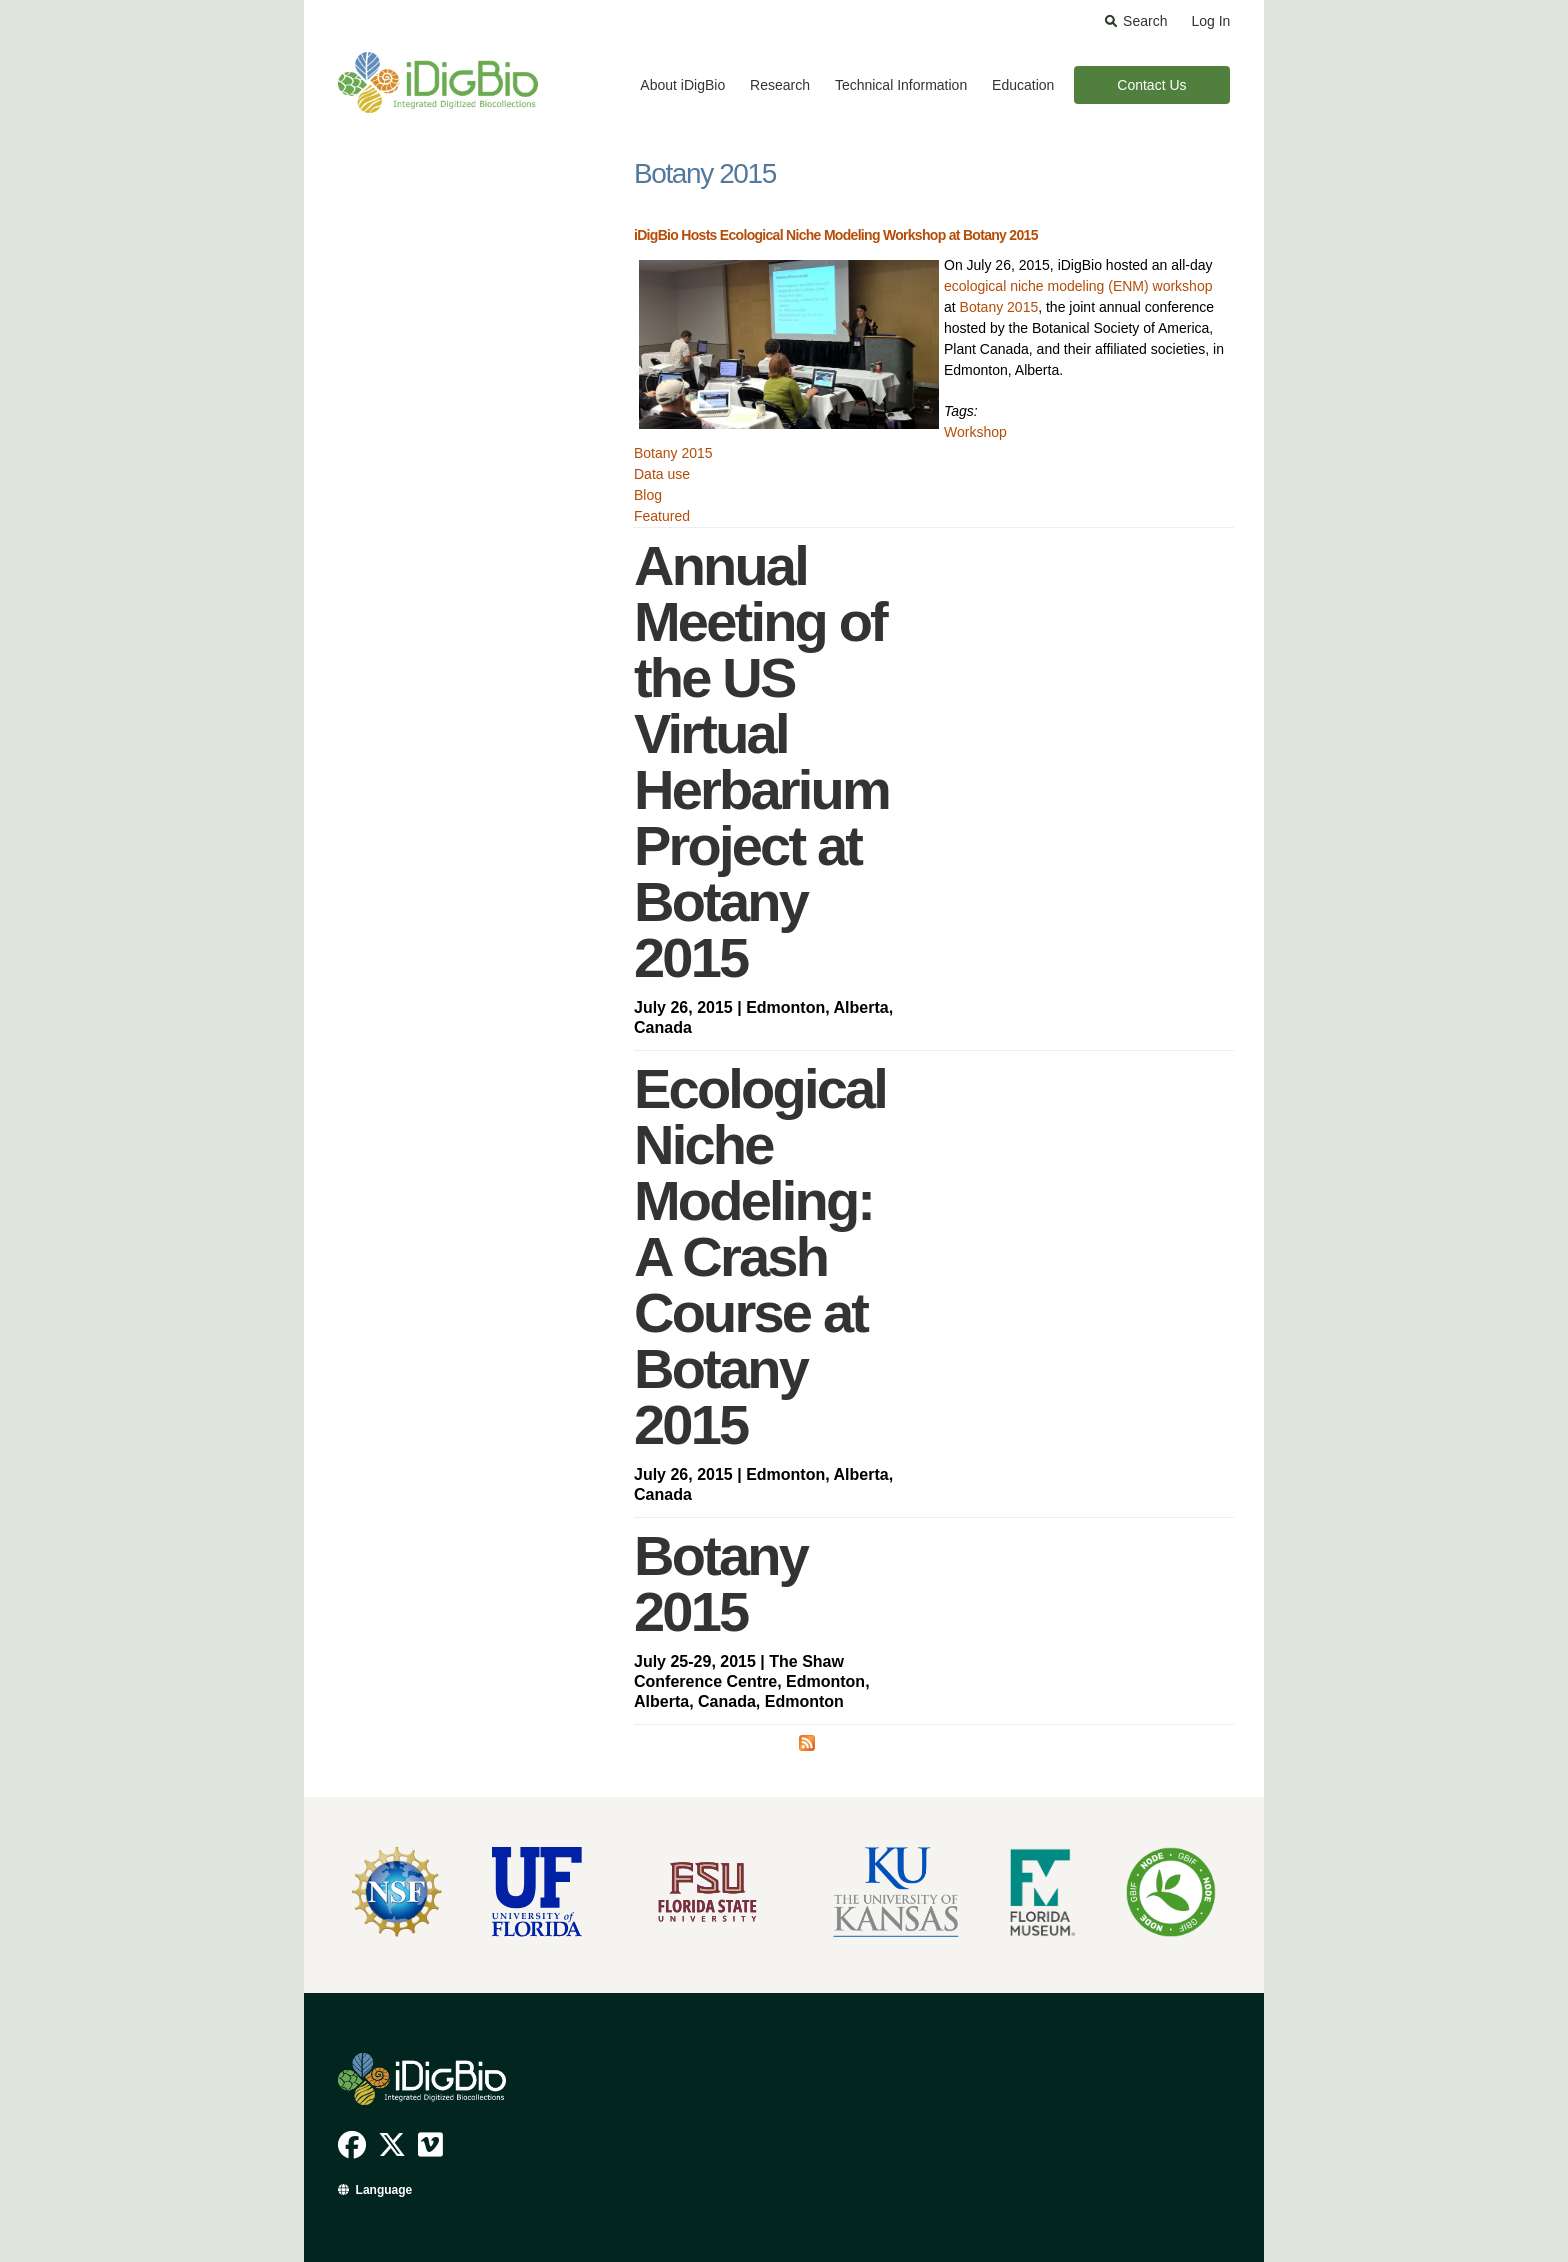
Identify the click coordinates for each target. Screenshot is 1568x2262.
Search (1145, 21)
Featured (662, 516)
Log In (1210, 21)
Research (780, 85)
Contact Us (1151, 85)
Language (384, 2190)
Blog (648, 495)
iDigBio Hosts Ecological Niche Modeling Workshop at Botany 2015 (836, 235)
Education (1023, 85)
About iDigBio (682, 85)
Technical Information (901, 85)
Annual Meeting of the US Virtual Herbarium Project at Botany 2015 (761, 761)
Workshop (975, 432)
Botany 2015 (999, 307)
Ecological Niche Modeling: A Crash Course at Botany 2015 (760, 1256)
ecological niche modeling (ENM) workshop (1078, 286)
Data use (662, 474)
